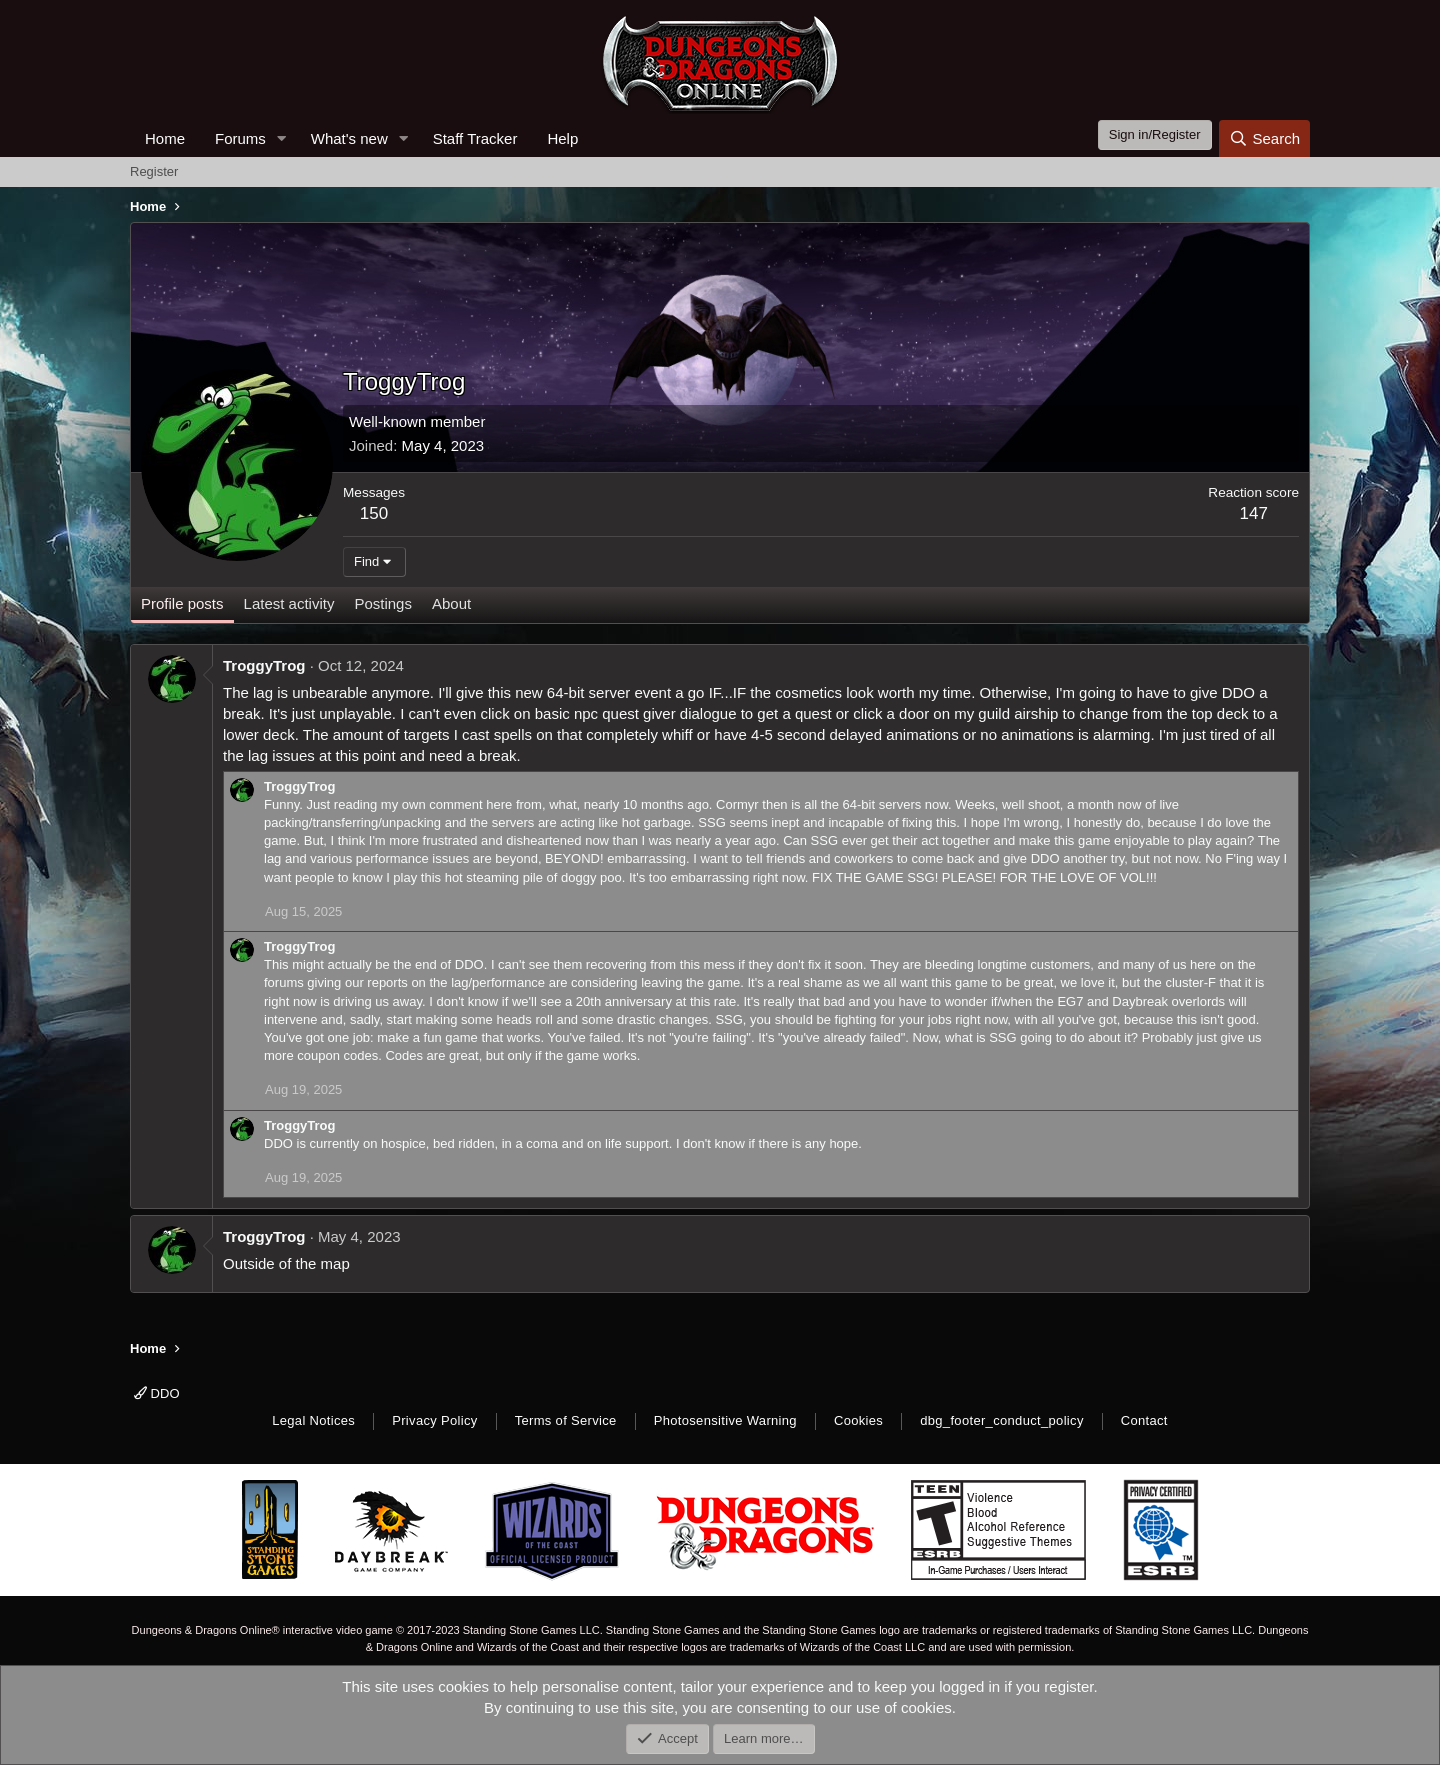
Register (154, 171)
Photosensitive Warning (725, 1420)
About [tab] (451, 603)
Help (562, 138)
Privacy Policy (434, 1420)
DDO (157, 1393)
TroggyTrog (264, 665)
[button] (282, 138)
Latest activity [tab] (289, 603)
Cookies (858, 1420)
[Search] (1264, 138)
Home (165, 138)
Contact (1144, 1420)
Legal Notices (313, 1420)
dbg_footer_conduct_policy (1002, 1420)
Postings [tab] (383, 603)
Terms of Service (566, 1420)
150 (374, 513)
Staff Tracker (475, 138)
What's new (349, 138)
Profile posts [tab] (182, 603)
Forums (240, 138)
